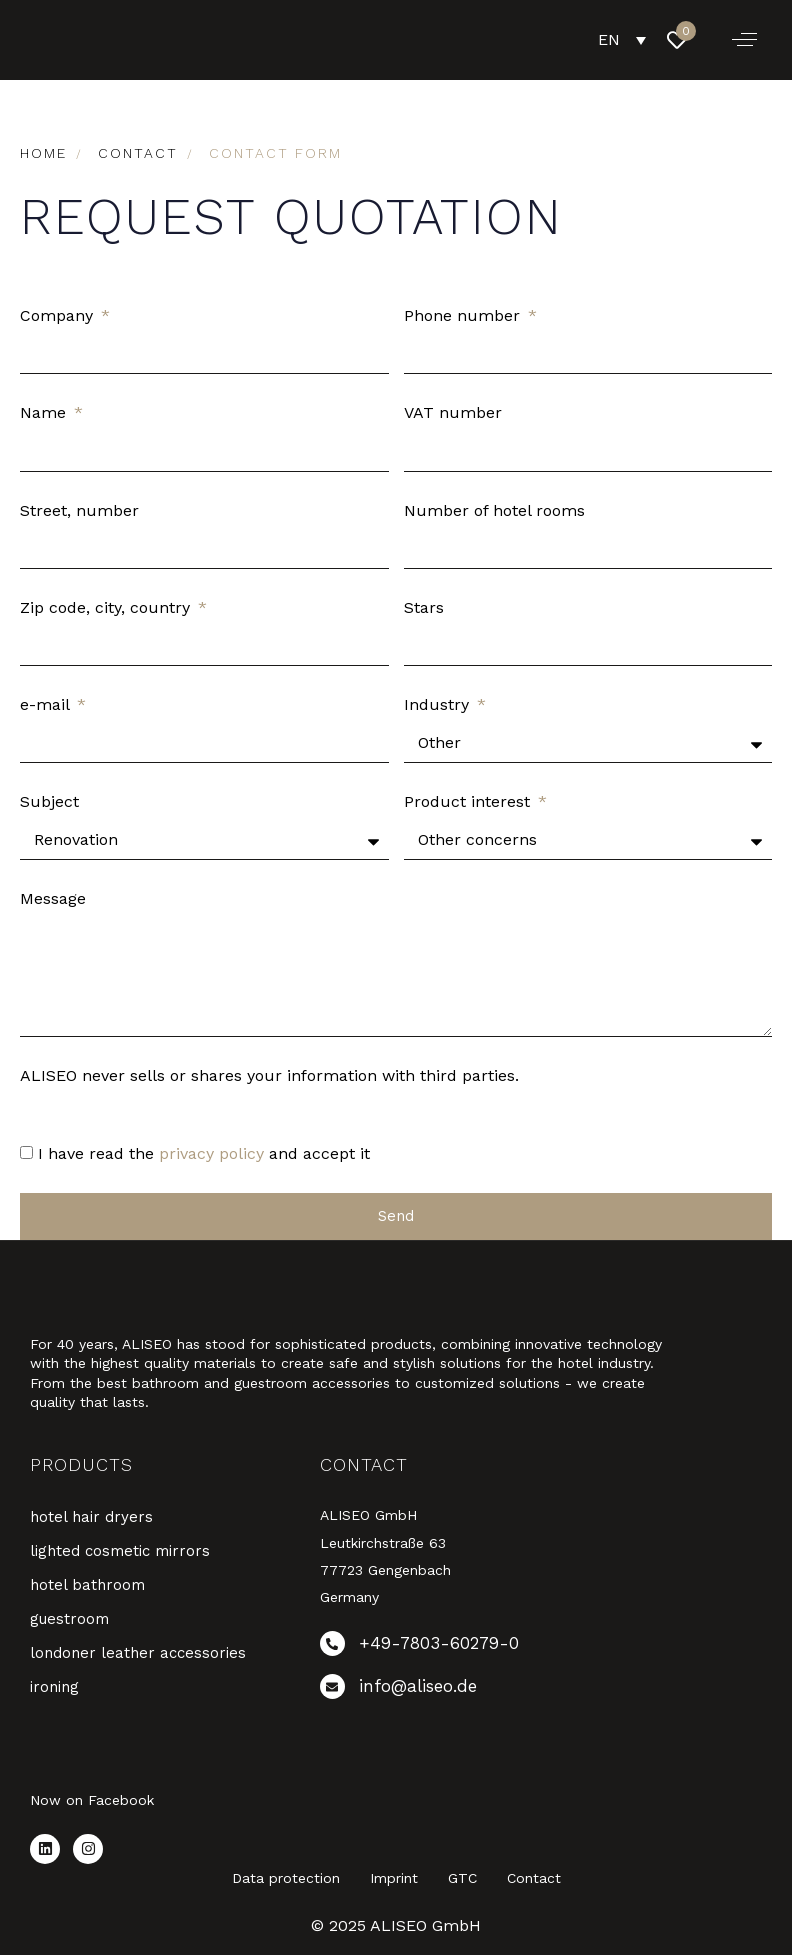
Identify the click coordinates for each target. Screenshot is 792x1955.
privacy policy (211, 1153)
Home (43, 153)
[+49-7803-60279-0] (444, 1647)
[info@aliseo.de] (444, 1690)
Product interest (469, 801)
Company (59, 315)
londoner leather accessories (138, 1653)
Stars (424, 607)
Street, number (79, 510)
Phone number (464, 315)
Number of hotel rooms (494, 510)
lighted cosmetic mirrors (120, 1551)
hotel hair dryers (91, 1517)
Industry (439, 704)
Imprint (394, 1878)
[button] (744, 40)
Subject (49, 801)
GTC (462, 1878)
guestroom (69, 1619)
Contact (534, 1878)
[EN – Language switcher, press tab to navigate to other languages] (622, 39)
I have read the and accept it (204, 1153)
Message (53, 898)
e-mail (47, 704)
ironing (54, 1687)
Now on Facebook (92, 1800)
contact (138, 153)
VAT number (453, 412)
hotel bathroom (87, 1585)
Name (45, 412)
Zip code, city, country (107, 607)
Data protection (286, 1878)
